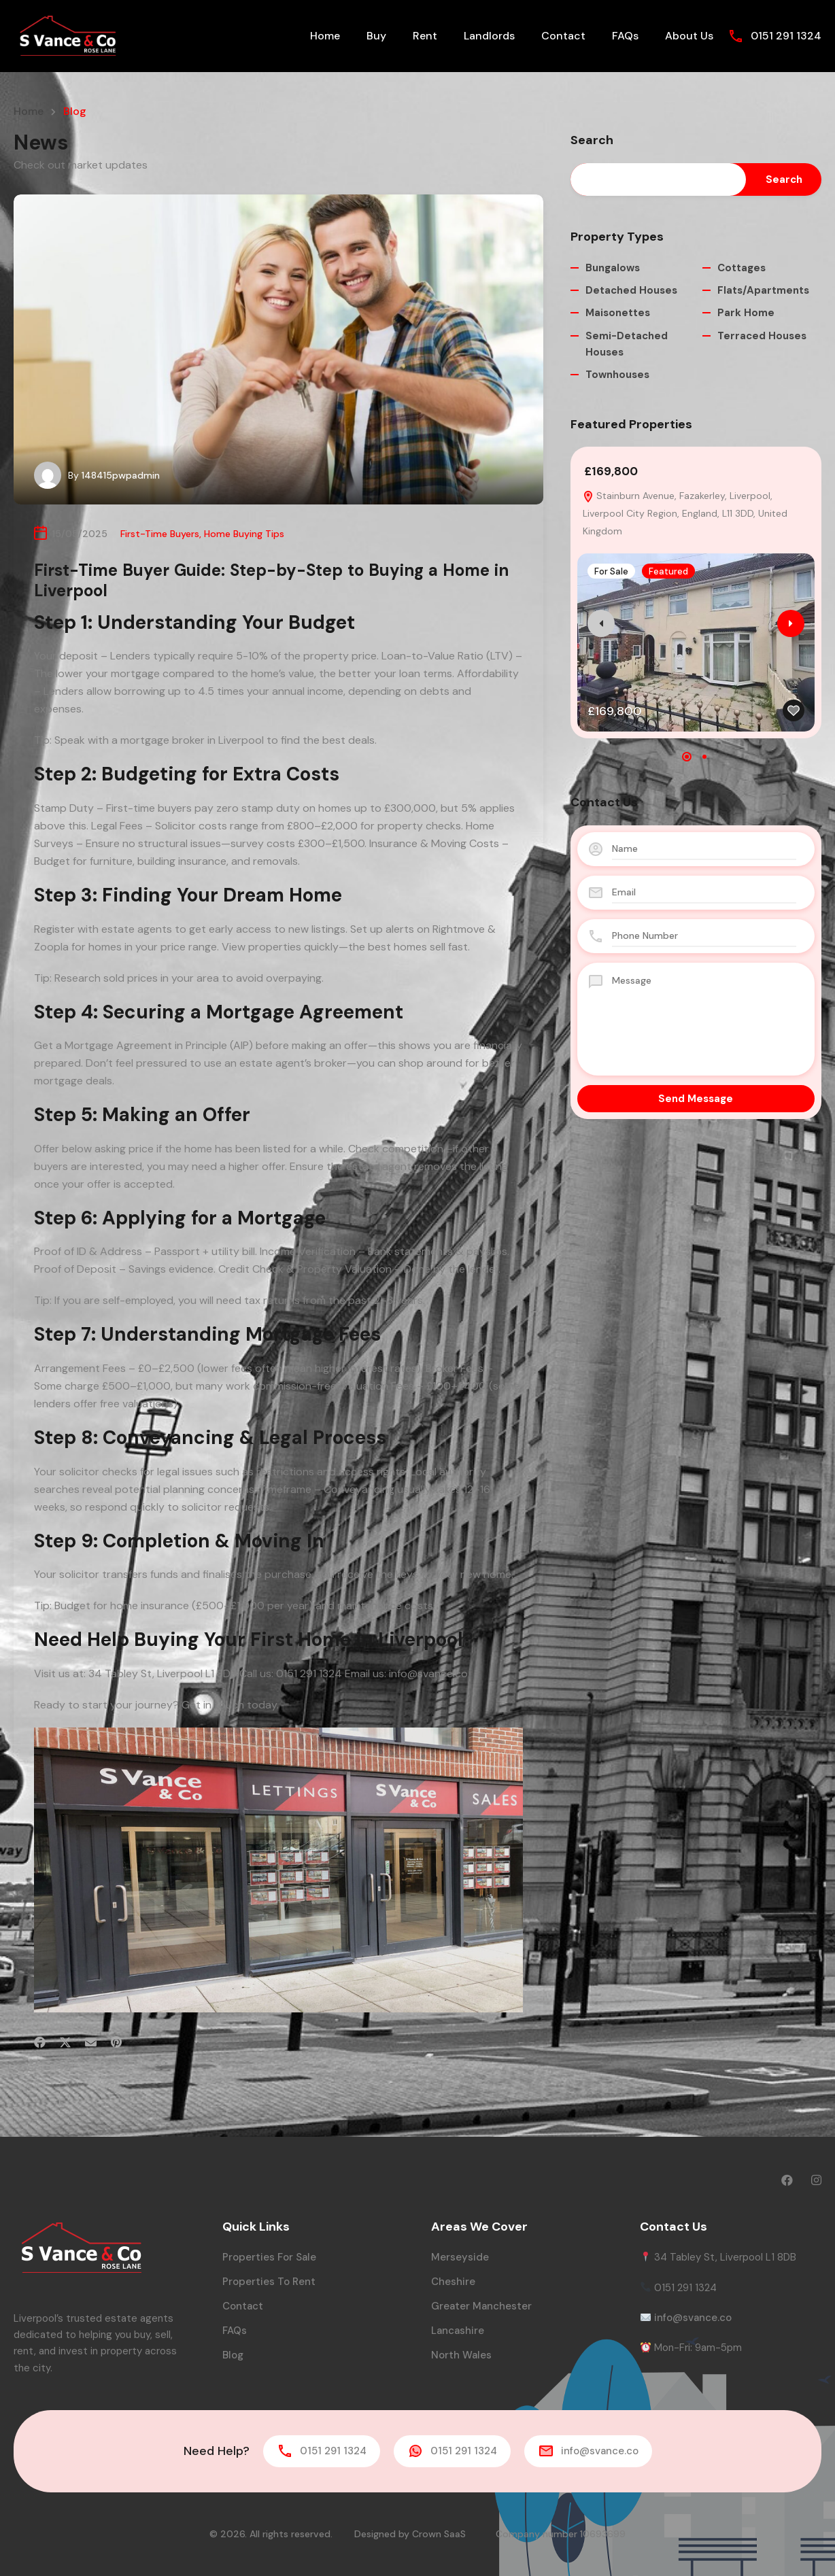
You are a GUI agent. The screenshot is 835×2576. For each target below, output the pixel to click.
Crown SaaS (439, 2534)
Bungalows (612, 268)
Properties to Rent (269, 2281)
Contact (563, 36)
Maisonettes (617, 313)
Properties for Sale (269, 2257)
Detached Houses (631, 290)
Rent (425, 36)
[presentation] (601, 623)
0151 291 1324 (786, 36)
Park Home (745, 313)
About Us (689, 36)
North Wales (461, 2355)
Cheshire (453, 2281)
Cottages (741, 268)
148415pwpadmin (121, 475)
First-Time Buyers (159, 534)
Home (325, 36)
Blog (232, 2355)
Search (591, 140)
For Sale (611, 571)
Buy (376, 36)
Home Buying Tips (244, 534)
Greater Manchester (481, 2306)
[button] (687, 756)
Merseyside (460, 2257)
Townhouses (617, 374)
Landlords (489, 36)
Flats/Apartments (763, 290)
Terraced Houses (761, 336)
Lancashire (457, 2330)
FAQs (625, 36)
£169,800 (611, 471)
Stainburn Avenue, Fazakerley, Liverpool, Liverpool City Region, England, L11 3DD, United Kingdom (685, 513)
